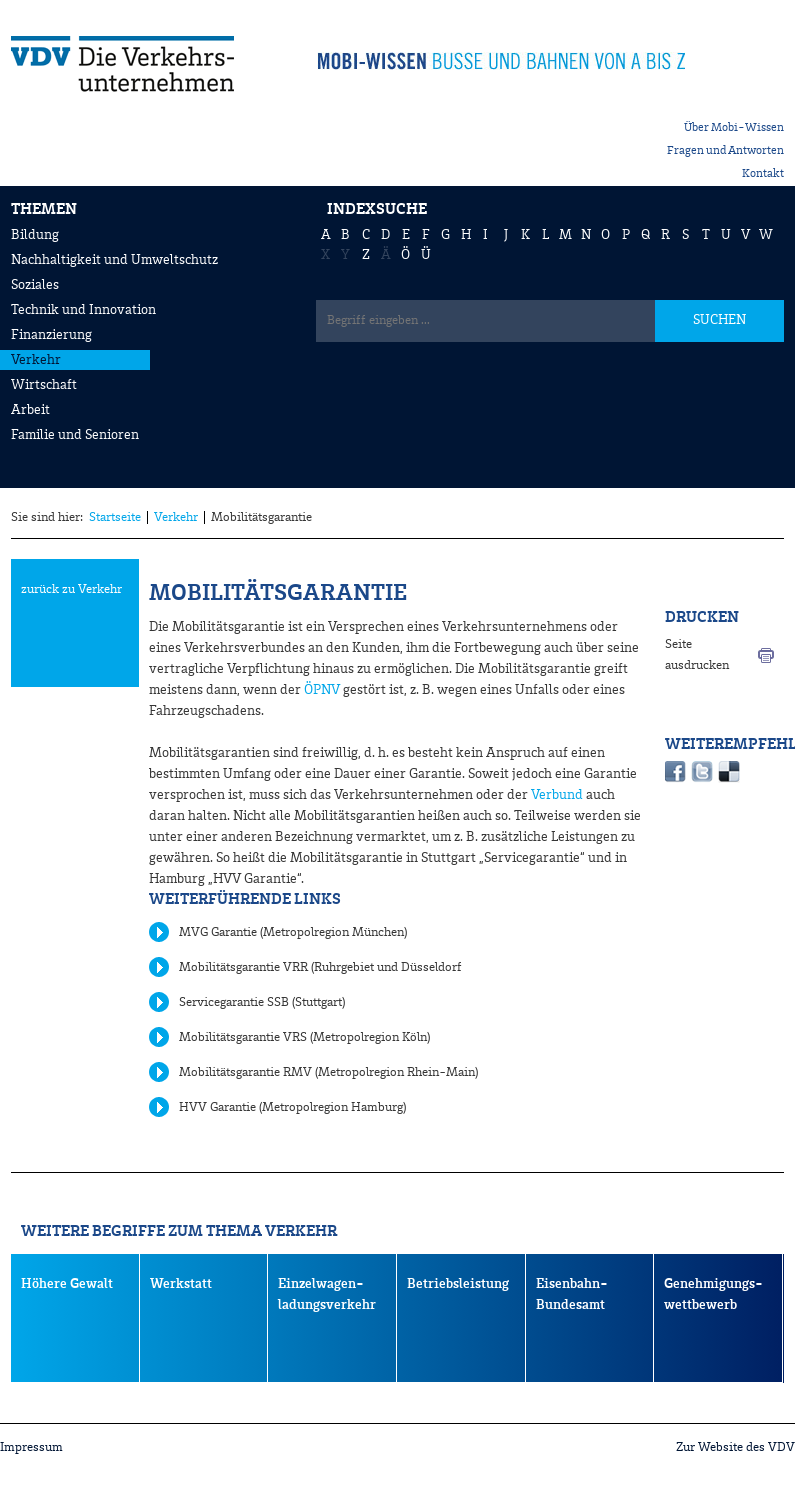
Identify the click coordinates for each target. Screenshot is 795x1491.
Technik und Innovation (83, 310)
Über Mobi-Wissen (734, 128)
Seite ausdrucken (697, 655)
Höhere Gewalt (67, 1284)
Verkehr (36, 360)
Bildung (35, 235)
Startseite (115, 517)
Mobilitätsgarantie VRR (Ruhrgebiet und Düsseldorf (320, 967)
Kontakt (763, 174)
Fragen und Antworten (725, 151)
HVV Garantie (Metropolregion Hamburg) (292, 1107)
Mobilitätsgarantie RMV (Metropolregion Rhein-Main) (328, 1072)
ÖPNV (322, 690)
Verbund (555, 795)
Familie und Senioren (75, 435)
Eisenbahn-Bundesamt (572, 1294)
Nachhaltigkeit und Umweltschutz (114, 260)
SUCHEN (719, 320)
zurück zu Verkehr (71, 589)
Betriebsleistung (458, 1284)
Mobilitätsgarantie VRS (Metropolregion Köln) (304, 1037)
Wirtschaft (44, 385)
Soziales (35, 285)
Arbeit (30, 410)
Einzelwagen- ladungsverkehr (327, 1294)
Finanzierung (51, 335)
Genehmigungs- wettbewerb (713, 1294)
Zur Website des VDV (735, 1447)
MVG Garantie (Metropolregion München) (293, 932)
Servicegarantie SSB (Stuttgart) (262, 1002)
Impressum (31, 1447)
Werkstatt (181, 1284)
